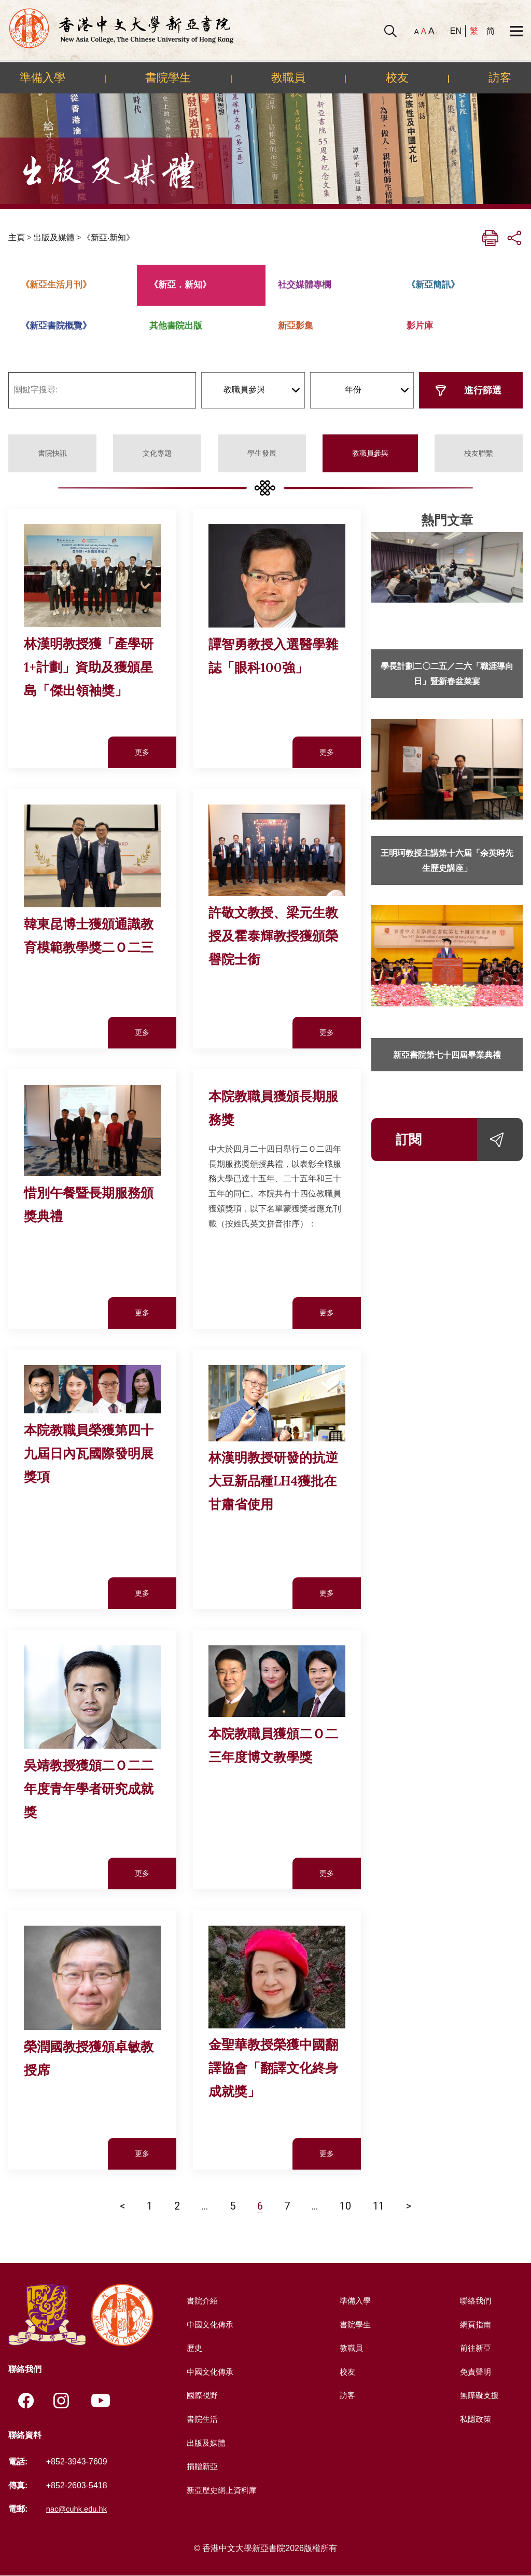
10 (345, 2206)
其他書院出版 (175, 326)
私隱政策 (474, 2419)
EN (456, 30)
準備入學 (42, 77)
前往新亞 (474, 2347)
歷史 (193, 2347)
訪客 (499, 77)
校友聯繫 (478, 453)
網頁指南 (474, 2324)
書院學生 (168, 77)
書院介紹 (201, 2300)
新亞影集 (295, 326)
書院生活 (201, 2419)
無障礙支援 (478, 2395)
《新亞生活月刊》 (56, 285)
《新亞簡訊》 (433, 285)
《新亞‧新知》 (108, 237)
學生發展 (261, 453)
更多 (142, 752)
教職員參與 (370, 453)
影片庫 (420, 326)
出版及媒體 (54, 237)
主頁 (16, 237)
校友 (397, 77)
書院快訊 (52, 453)
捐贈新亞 (201, 2466)
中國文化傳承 (209, 2324)
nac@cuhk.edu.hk (79, 2509)
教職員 (288, 77)
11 (378, 2206)
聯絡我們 (474, 2300)
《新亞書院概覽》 (56, 326)
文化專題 (157, 453)
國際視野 (201, 2395)
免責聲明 (474, 2371)
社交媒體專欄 (304, 285)
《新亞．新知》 (180, 285)
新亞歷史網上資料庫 (222, 2490)
